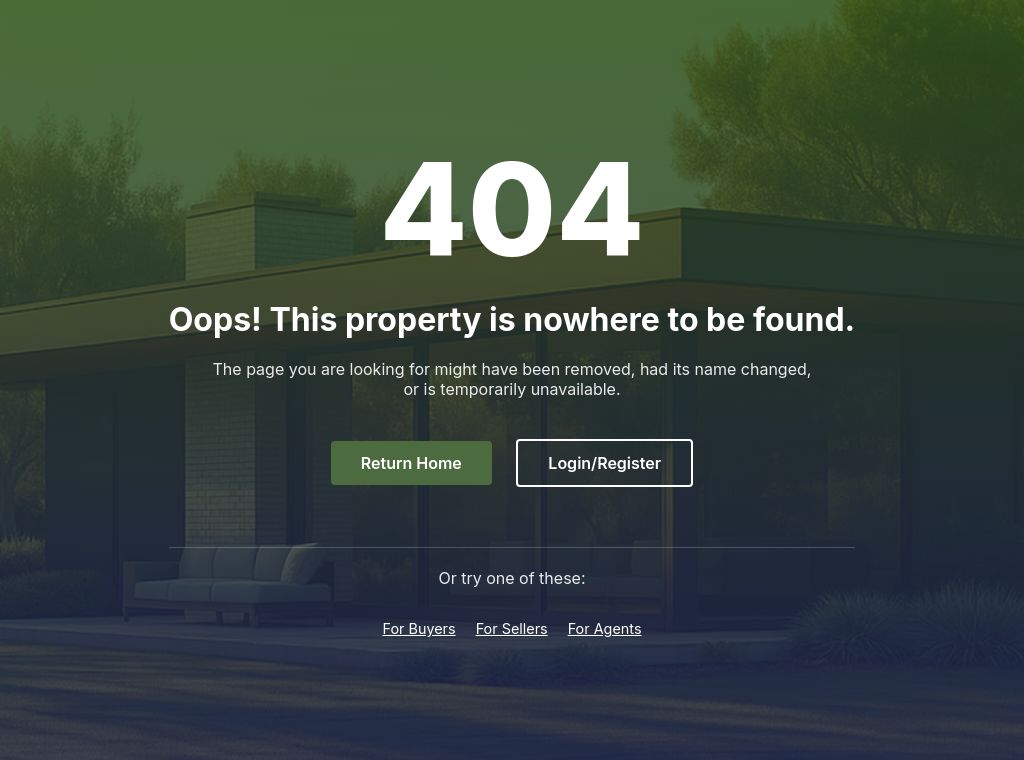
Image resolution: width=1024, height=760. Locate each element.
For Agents (605, 628)
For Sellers (512, 628)
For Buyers (418, 628)
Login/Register (604, 463)
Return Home (411, 463)
